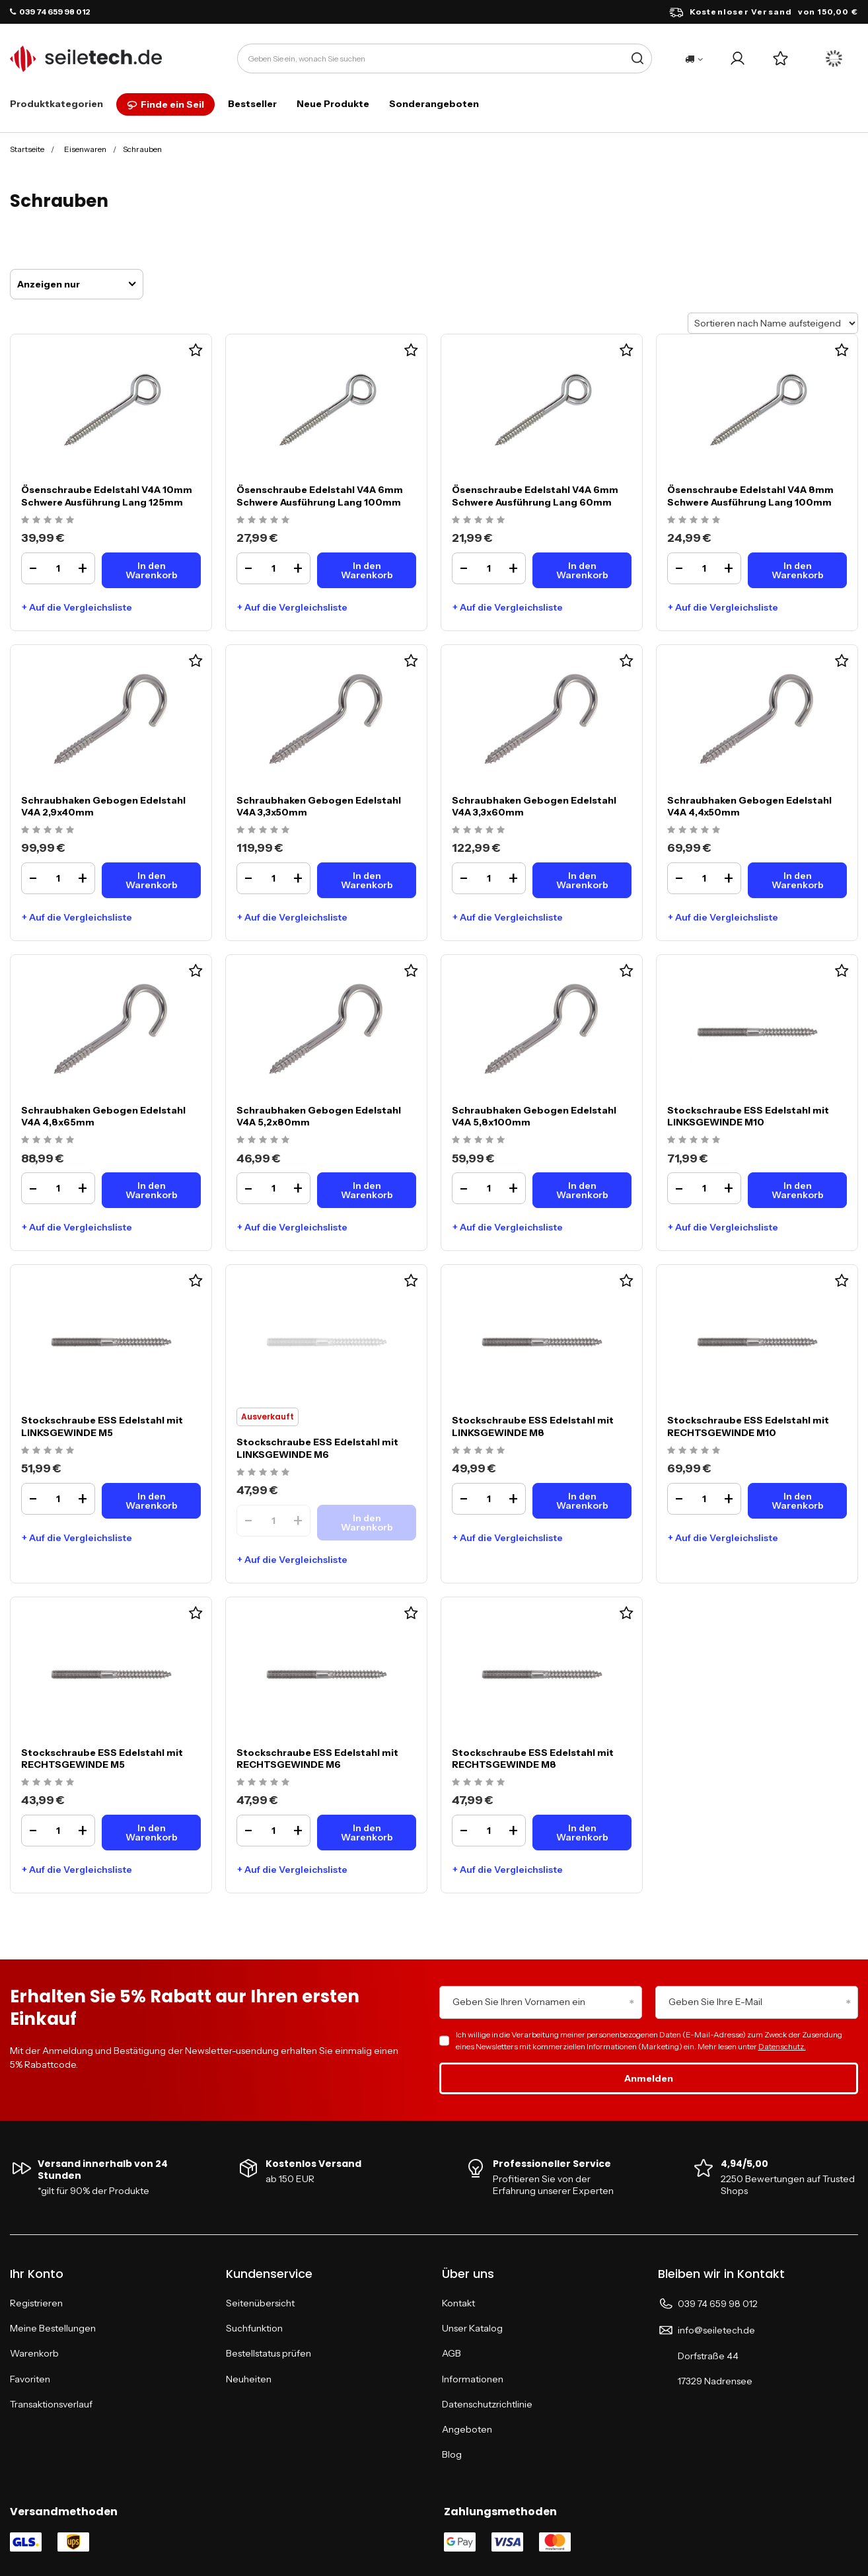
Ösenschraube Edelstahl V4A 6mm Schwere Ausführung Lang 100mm (319, 496)
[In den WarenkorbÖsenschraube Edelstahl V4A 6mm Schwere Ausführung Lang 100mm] (366, 570)
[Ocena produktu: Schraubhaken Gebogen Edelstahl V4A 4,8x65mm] (49, 1140)
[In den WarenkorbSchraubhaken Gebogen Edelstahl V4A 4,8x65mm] (151, 1190)
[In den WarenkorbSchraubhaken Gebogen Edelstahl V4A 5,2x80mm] (366, 1190)
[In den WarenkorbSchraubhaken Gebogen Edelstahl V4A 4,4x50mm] (797, 880)
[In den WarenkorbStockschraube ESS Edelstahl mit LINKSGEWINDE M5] (151, 1501)
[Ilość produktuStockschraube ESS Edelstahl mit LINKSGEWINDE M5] (58, 1499)
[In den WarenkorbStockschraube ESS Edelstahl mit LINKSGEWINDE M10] (797, 1190)
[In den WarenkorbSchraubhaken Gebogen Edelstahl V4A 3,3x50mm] (366, 880)
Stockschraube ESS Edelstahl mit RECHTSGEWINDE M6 (317, 1758)
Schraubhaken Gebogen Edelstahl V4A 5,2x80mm (318, 1116)
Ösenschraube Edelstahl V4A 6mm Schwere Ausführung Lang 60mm (535, 496)
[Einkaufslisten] (780, 58)
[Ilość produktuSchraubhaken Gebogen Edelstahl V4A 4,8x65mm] (58, 1188)
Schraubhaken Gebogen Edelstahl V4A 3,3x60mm (534, 806)
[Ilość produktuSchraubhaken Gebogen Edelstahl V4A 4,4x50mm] (704, 878)
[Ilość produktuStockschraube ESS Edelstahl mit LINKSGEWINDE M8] (488, 1499)
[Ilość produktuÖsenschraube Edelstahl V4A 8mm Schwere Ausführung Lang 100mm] (704, 568)
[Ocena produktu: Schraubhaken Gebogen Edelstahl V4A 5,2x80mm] (264, 1140)
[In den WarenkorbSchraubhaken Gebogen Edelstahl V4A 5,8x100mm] (582, 1190)
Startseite (27, 149)
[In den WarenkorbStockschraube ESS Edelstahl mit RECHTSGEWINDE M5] (151, 1832)
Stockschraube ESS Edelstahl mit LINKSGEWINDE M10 (748, 1116)
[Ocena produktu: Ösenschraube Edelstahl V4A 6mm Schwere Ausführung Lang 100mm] (264, 520)
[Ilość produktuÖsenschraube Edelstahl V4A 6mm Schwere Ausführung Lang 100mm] (273, 568)
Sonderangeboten (434, 104)
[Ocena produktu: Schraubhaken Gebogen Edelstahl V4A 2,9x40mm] (49, 830)
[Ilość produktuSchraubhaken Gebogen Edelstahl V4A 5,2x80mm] (273, 1188)
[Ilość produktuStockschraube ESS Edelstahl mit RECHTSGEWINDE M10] (704, 1499)
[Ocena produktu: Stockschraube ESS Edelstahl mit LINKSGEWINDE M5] (49, 1451)
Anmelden (648, 2078)
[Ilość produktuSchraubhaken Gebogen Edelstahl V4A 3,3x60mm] (488, 878)
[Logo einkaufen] (86, 59)
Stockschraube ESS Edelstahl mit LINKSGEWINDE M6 (317, 1448)
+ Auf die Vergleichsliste (77, 607)
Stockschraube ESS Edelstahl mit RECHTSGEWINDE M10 (748, 1426)
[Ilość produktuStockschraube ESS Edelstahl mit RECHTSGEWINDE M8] (488, 1830)
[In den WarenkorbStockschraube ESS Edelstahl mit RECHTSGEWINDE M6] (366, 1832)
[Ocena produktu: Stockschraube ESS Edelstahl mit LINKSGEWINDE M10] (695, 1140)
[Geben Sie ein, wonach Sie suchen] (444, 58)
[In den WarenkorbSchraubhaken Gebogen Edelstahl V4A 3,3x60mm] (582, 880)
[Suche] (637, 58)
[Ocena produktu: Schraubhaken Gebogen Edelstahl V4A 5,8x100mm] (480, 1140)
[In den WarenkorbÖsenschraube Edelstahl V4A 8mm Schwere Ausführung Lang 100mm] (797, 570)
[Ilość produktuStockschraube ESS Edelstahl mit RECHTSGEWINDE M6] (273, 1830)
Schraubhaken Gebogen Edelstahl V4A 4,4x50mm (749, 806)
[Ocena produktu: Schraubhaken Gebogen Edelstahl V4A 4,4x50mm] (695, 830)
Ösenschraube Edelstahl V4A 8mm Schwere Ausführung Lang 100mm (750, 496)
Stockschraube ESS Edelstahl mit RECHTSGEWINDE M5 (102, 1758)
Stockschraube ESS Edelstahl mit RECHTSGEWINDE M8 (533, 1758)
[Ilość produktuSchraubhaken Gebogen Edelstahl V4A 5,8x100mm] (488, 1188)
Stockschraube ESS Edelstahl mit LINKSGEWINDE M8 (533, 1426)
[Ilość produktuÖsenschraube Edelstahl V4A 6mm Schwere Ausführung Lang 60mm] (488, 568)
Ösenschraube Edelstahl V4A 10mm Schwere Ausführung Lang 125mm (106, 496)
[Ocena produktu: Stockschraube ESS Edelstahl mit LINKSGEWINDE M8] (480, 1451)
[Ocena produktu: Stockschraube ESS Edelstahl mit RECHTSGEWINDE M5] (49, 1782)
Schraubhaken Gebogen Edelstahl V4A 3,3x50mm (318, 806)
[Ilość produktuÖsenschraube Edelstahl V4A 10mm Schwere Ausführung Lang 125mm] (58, 568)
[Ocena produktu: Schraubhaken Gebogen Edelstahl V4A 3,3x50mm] (264, 830)
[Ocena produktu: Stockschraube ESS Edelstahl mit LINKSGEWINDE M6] (264, 1472)
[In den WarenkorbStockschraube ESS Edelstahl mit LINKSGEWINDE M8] (582, 1501)
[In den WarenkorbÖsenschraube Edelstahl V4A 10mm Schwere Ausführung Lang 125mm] (151, 570)
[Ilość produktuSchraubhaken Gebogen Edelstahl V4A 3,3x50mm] (273, 878)
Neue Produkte (333, 104)
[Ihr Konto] (737, 58)
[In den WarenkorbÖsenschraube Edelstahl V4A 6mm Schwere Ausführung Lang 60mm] (582, 570)
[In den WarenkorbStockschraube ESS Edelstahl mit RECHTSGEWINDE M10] (797, 1501)
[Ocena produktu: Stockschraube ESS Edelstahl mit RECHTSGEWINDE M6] (264, 1782)
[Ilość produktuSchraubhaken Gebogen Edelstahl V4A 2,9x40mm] (58, 878)
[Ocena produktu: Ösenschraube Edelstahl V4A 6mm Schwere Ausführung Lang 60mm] (480, 520)
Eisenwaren (85, 149)
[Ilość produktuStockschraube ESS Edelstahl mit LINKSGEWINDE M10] (704, 1188)
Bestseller (252, 104)
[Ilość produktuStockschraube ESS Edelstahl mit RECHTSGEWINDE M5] (58, 1830)
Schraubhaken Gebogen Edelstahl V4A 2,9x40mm (103, 806)
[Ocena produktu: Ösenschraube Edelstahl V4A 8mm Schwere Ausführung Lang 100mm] (695, 520)
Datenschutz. (782, 2046)
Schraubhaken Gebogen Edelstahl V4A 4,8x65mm (103, 1116)
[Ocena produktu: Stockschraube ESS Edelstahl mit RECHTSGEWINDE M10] (695, 1451)
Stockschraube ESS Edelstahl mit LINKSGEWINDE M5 (102, 1426)
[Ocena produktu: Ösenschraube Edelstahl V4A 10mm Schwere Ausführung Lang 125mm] (49, 520)
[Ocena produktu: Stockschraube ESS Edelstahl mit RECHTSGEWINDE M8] (480, 1782)
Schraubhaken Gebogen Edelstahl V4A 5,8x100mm (534, 1116)
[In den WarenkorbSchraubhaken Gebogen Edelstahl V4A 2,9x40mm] (151, 880)
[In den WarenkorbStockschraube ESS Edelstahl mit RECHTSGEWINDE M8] (582, 1832)
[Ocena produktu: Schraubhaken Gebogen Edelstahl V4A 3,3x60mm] (480, 830)
